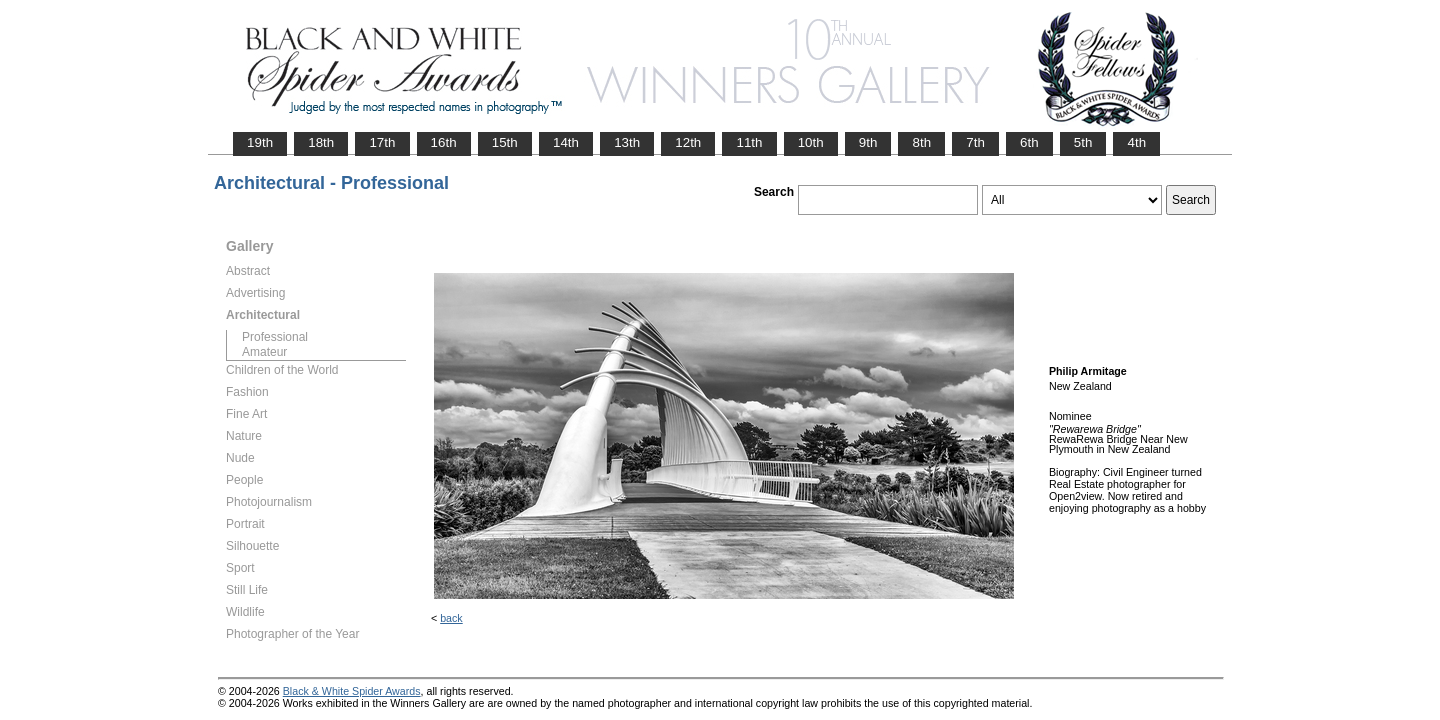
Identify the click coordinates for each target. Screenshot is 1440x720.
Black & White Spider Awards (352, 691)
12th (688, 142)
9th (868, 142)
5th (1083, 142)
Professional (275, 337)
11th (749, 142)
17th (382, 142)
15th (505, 142)
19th (260, 142)
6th (1029, 142)
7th (975, 142)
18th (321, 142)
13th (627, 142)
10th (811, 142)
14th (566, 142)
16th (444, 142)
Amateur (264, 352)
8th (921, 142)
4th (1136, 142)
